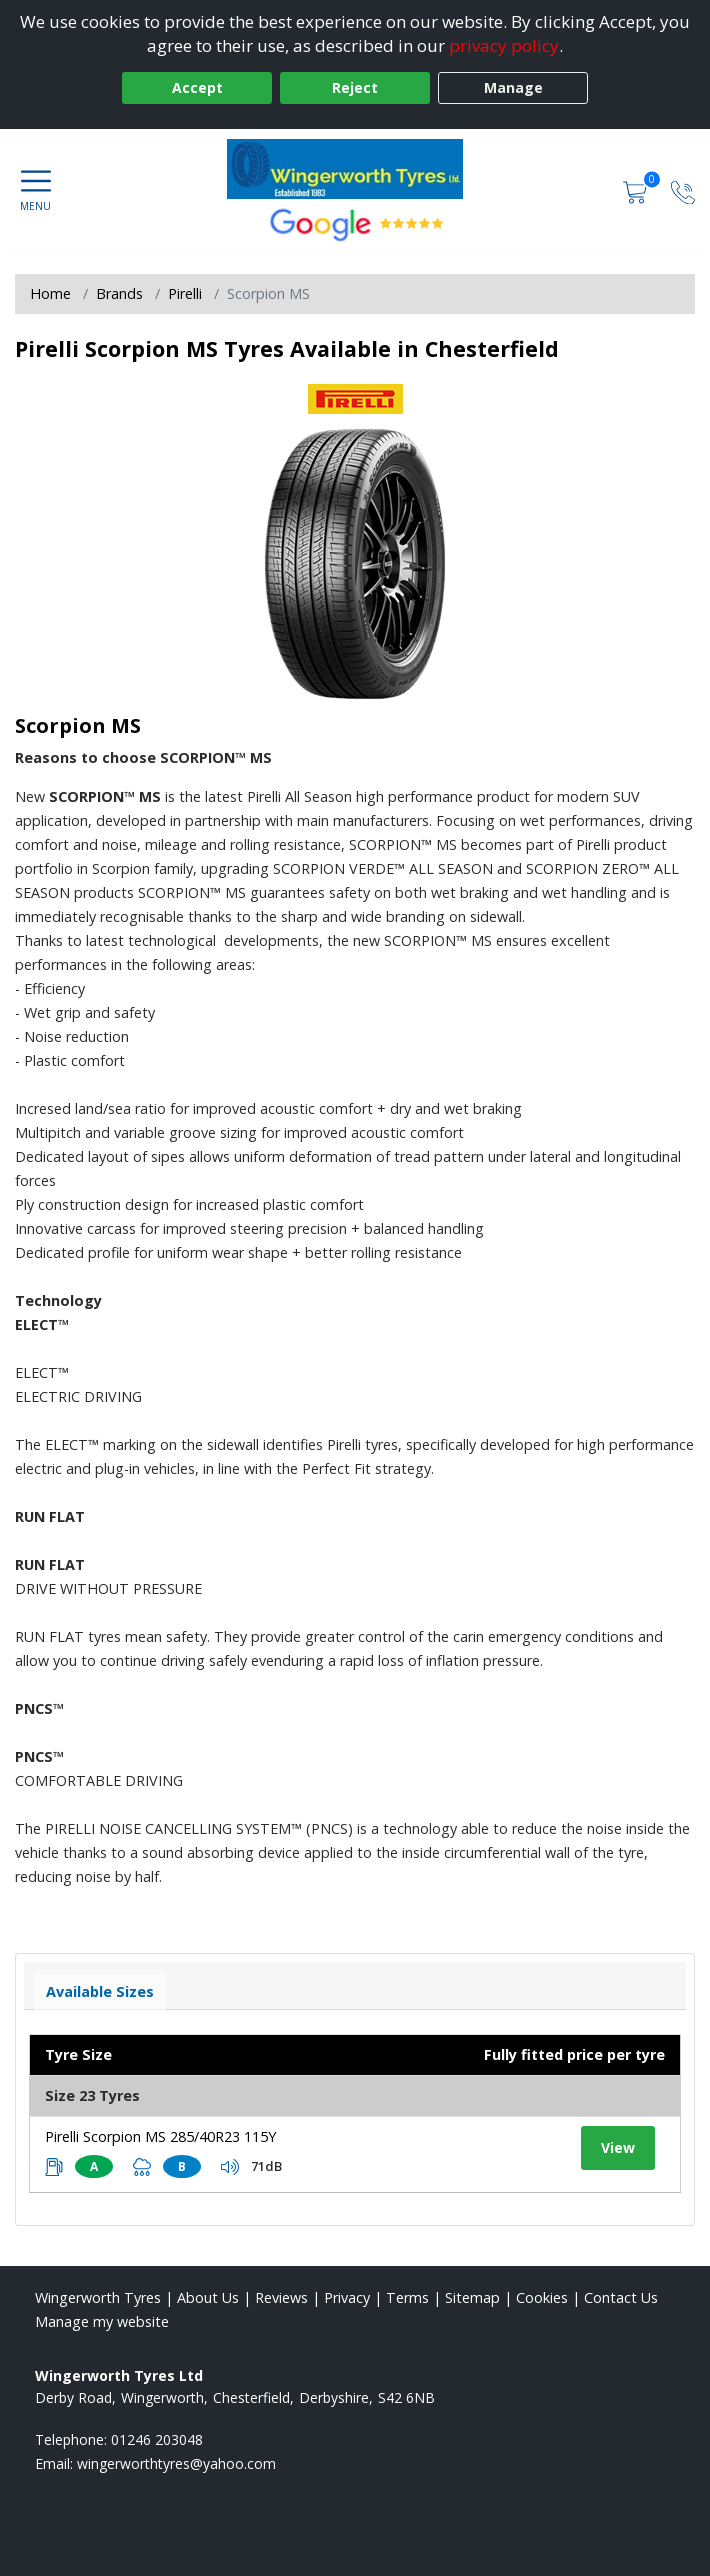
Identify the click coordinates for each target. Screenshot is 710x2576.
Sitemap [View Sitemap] (472, 2297)
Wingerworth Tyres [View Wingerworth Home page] (98, 2297)
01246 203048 (157, 2439)
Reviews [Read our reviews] (281, 2297)
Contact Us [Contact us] (621, 2297)
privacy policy (504, 45)
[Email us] (176, 2463)
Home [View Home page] (50, 293)
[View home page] (355, 169)
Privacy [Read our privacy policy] (347, 2297)
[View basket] (637, 190)
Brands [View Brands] (119, 293)
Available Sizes (100, 1991)
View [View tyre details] (618, 2147)
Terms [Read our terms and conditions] (407, 2297)
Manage (513, 87)
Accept (197, 87)
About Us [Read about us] (208, 2297)
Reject (355, 87)
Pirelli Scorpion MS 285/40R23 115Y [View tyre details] (160, 2136)
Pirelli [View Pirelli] (185, 293)
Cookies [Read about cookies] (542, 2297)
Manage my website (102, 2321)
